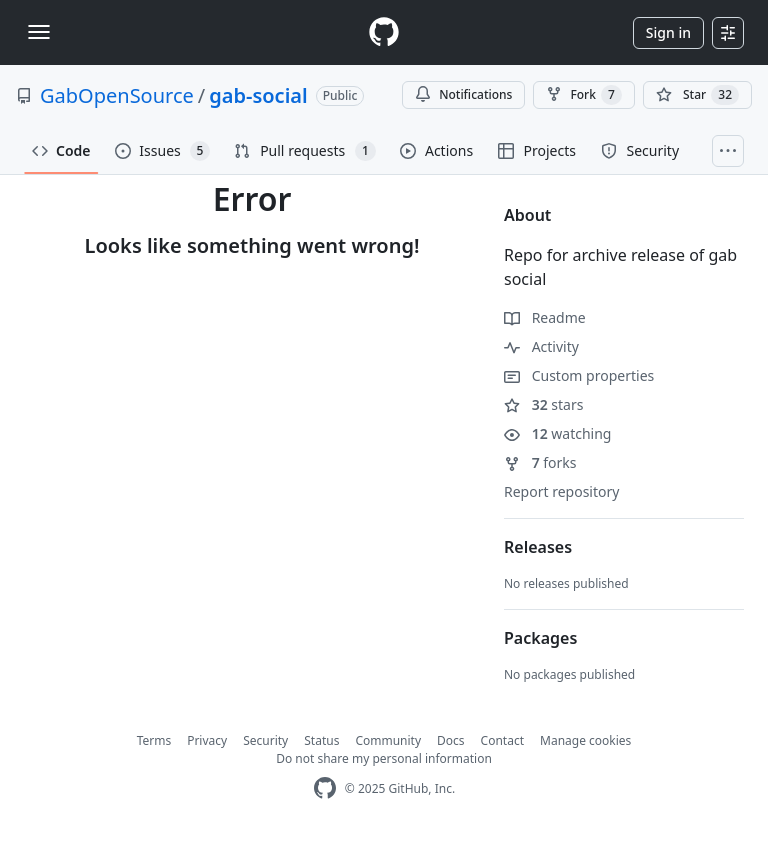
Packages (540, 638)
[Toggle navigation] (39, 32)
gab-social (258, 95)
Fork (583, 95)
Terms (154, 740)
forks (540, 462)
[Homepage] (384, 32)
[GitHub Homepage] (325, 788)
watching (557, 433)
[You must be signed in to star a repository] (697, 95)
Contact (502, 740)
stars (543, 404)
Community (388, 740)
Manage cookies (585, 740)
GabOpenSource (117, 95)
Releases (538, 547)
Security (265, 740)
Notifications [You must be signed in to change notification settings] (463, 94)
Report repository (561, 491)
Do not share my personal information (384, 758)
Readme (545, 317)
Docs (451, 740)
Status (321, 740)
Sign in (668, 32)
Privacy (207, 740)
